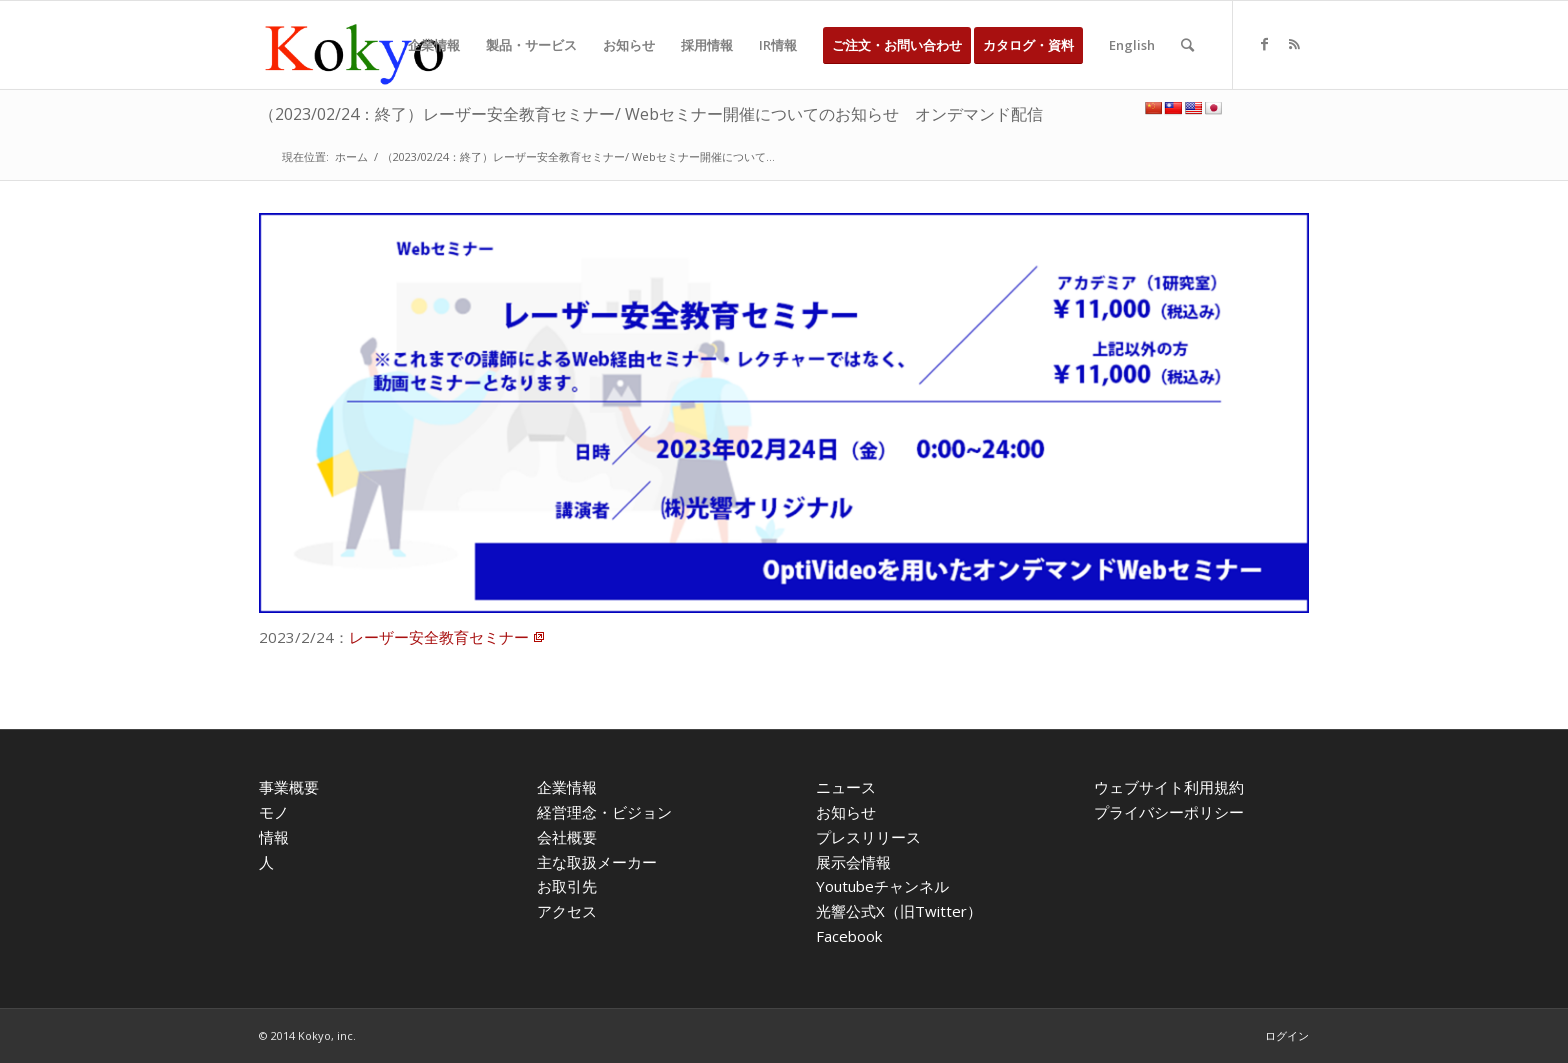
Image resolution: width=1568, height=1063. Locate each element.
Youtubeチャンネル (882, 886)
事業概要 (289, 787)
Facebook (849, 936)
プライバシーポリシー (1169, 812)
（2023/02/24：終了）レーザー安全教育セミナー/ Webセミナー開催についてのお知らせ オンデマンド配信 (651, 114)
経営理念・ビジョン (604, 812)
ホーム (351, 156)
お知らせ (846, 812)
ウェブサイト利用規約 (1169, 787)
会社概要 (567, 837)
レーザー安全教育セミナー (439, 637)
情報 (274, 837)
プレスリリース (868, 837)
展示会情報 (853, 862)
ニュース (846, 787)
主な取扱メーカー (597, 862)
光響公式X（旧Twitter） (899, 911)
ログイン (1287, 1035)
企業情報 (567, 787)
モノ (274, 812)
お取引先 (567, 886)
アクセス (567, 911)
